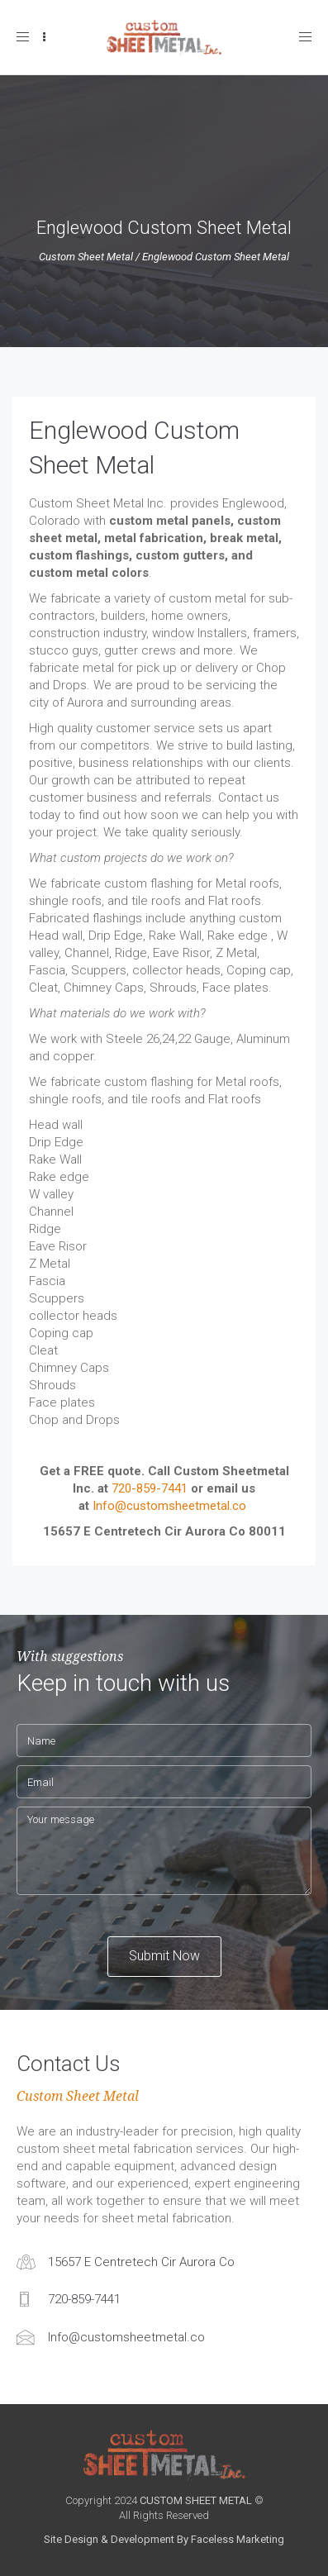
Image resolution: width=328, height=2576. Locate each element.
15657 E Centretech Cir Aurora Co (141, 2262)
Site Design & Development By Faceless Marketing (164, 2539)
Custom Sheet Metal (86, 256)
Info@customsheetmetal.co (169, 1505)
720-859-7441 (150, 1488)
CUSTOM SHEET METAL (196, 2500)
